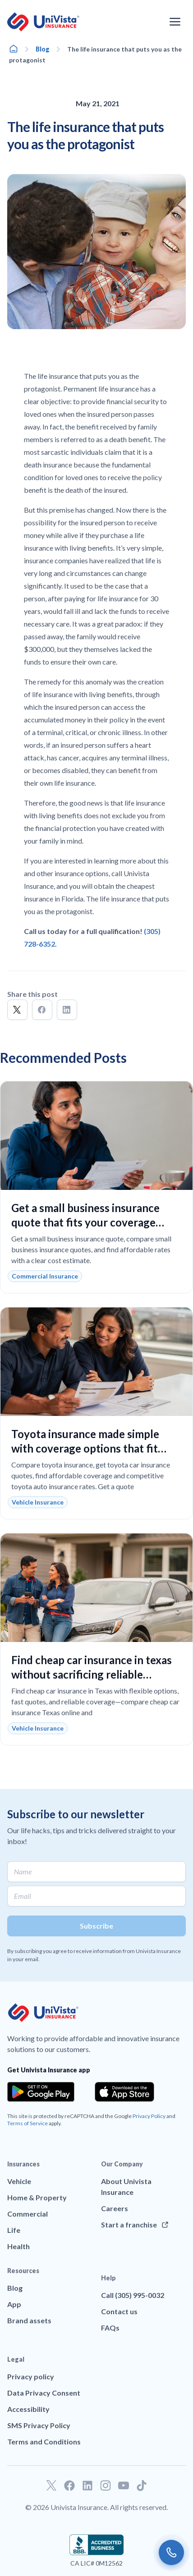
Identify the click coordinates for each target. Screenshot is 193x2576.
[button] (17, 1010)
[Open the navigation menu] (175, 22)
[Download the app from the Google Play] (40, 2092)
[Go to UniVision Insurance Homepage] (43, 22)
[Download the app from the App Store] (124, 2092)
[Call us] (171, 2552)
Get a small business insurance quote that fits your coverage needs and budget (85, 1222)
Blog (43, 49)
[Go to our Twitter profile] (51, 2485)
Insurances (23, 2164)
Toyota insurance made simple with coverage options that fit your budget (85, 1448)
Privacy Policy (149, 2116)
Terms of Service (27, 2123)
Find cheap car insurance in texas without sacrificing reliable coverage (91, 1674)
